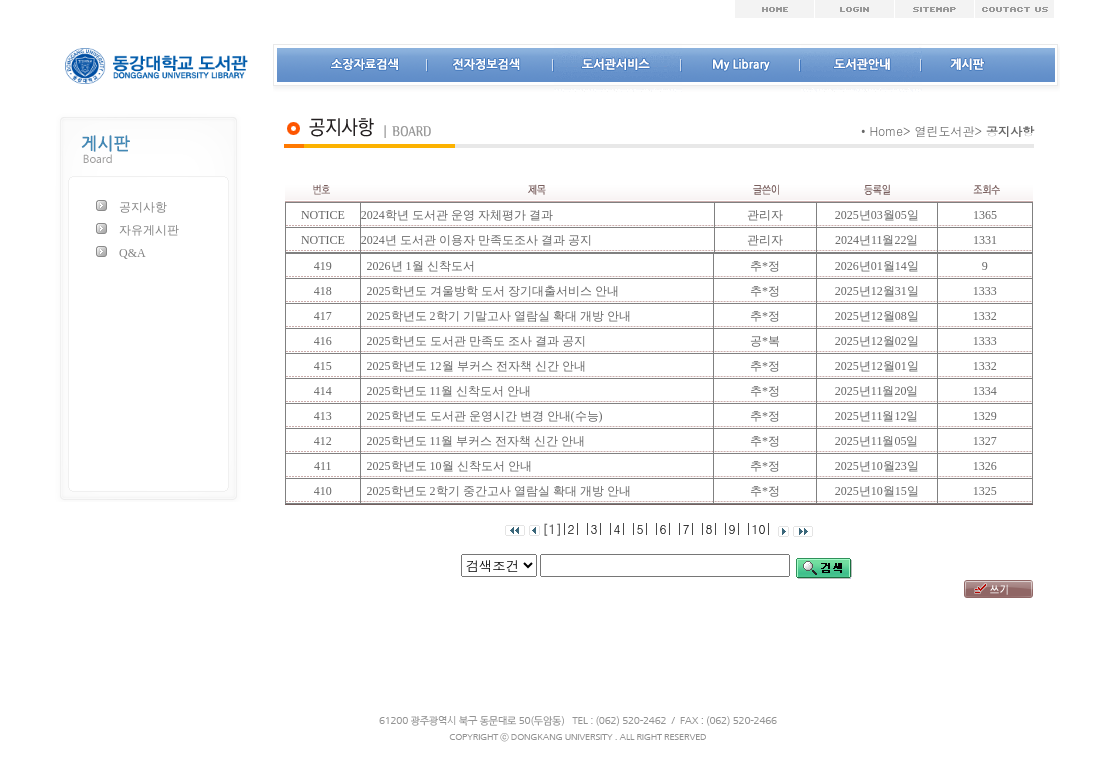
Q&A (132, 253)
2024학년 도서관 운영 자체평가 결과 (457, 215)
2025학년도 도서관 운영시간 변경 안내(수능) (482, 416)
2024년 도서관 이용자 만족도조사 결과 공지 (476, 240)
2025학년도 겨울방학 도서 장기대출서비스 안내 (490, 291)
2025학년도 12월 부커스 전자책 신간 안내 (473, 366)
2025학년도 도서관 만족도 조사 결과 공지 (473, 341)
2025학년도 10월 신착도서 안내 (446, 466)
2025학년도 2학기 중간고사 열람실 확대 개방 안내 (496, 491)
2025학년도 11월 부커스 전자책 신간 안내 (473, 441)
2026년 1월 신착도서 (418, 266)
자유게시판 (149, 230)
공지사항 (143, 207)
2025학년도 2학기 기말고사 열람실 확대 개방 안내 (496, 316)
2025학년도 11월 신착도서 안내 (446, 391)
